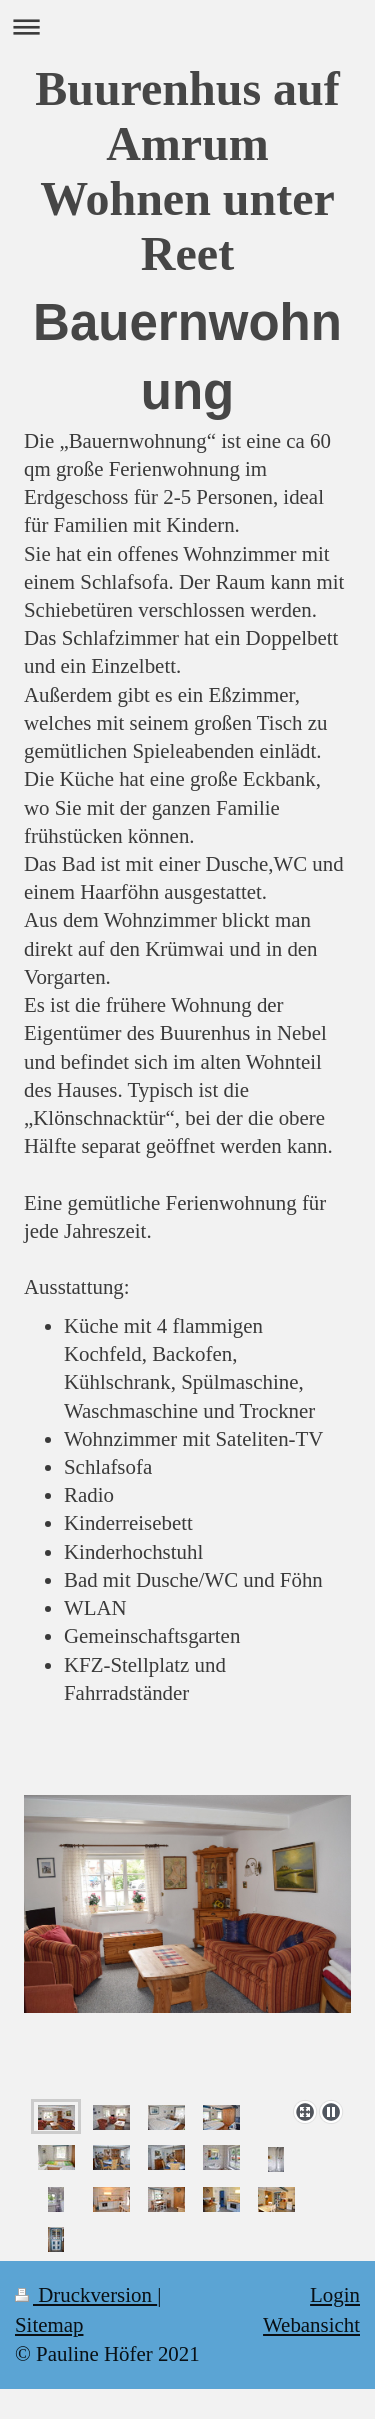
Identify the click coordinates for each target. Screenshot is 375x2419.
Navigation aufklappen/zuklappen (187, 26)
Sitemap (49, 2325)
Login (335, 2295)
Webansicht (311, 2325)
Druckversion (86, 2295)
